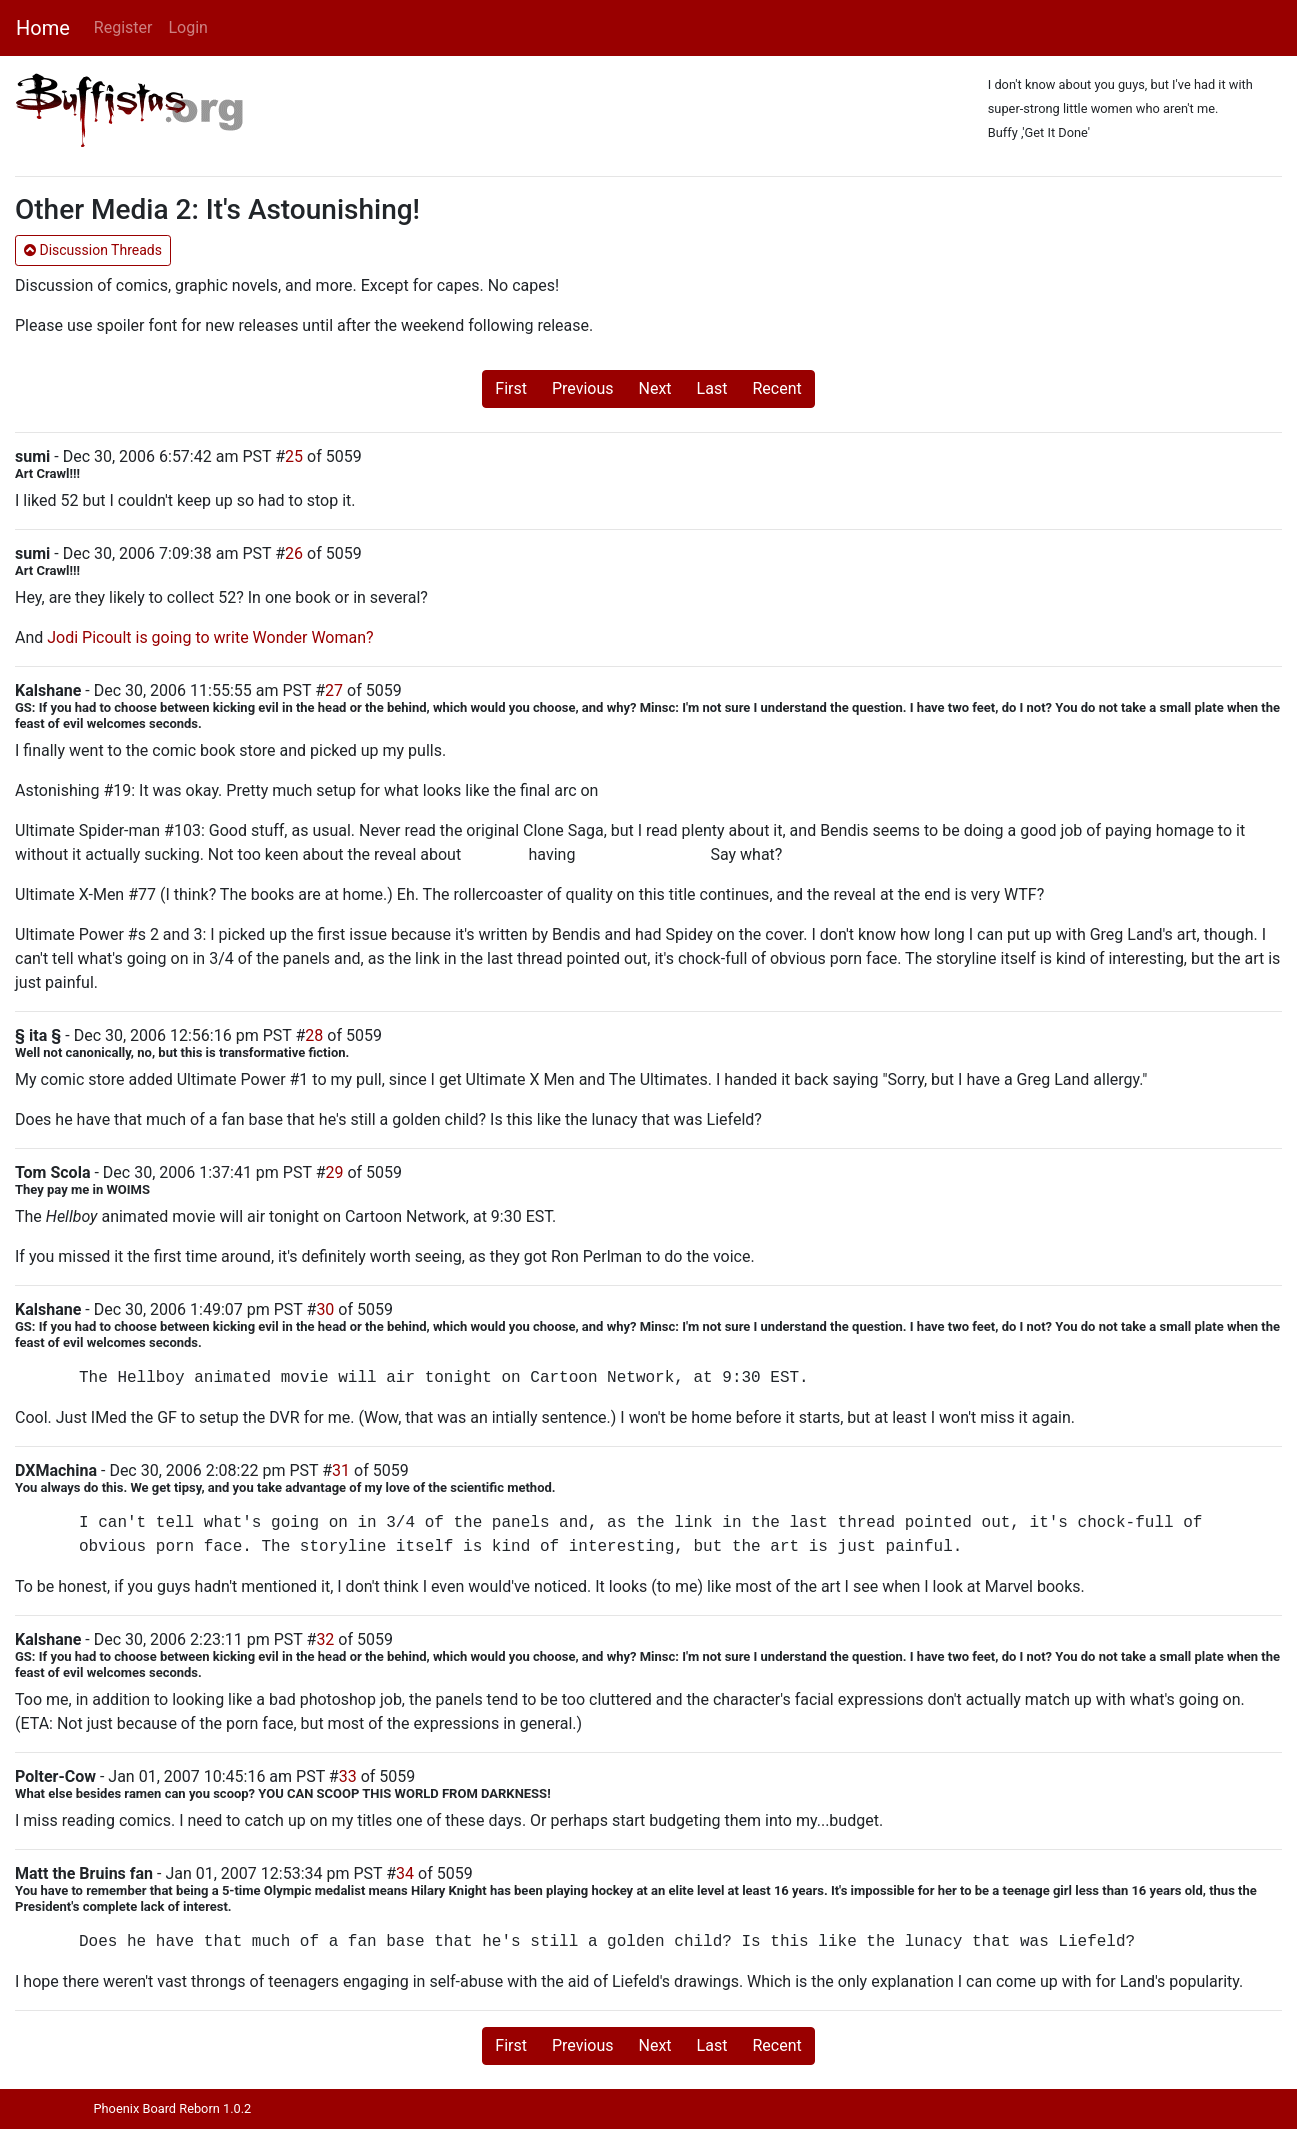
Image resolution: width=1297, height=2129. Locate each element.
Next (655, 388)
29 (335, 1172)
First (511, 388)
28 (314, 1035)
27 (334, 690)
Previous (583, 388)
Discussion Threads (93, 250)
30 (325, 1309)
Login (187, 27)
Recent (776, 388)
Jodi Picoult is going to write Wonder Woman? (210, 637)
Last (712, 388)
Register (123, 27)
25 (294, 456)
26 (294, 553)
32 (325, 1639)
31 (341, 1470)
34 (405, 1873)
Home (43, 28)
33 (348, 1776)
